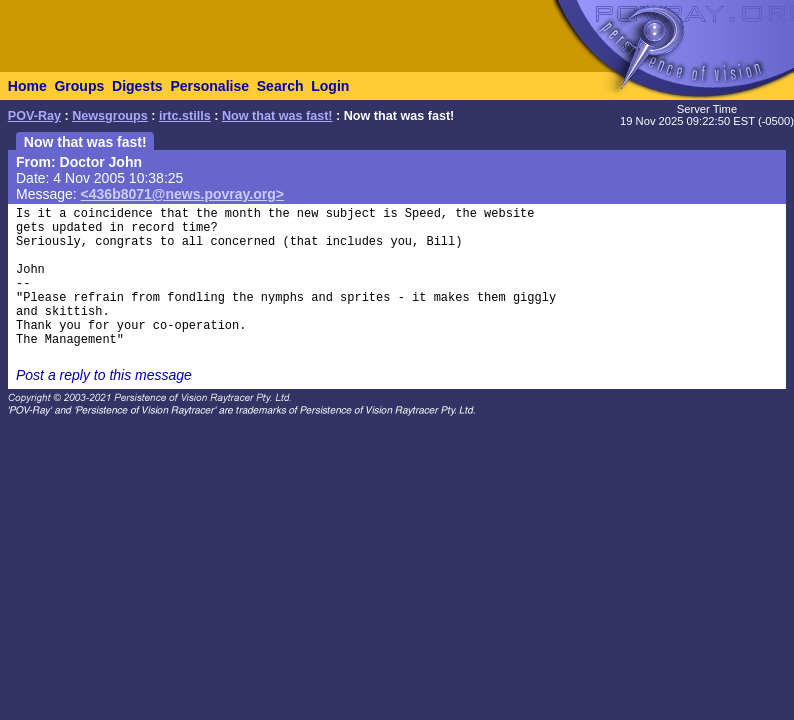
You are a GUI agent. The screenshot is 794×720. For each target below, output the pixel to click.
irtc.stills (185, 116)
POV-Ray (34, 116)
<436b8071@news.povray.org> (182, 194)
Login (330, 86)
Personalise (209, 86)
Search (280, 86)
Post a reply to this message (104, 375)
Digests (137, 86)
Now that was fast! (277, 116)
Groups (79, 86)
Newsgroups (110, 116)
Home (27, 86)
